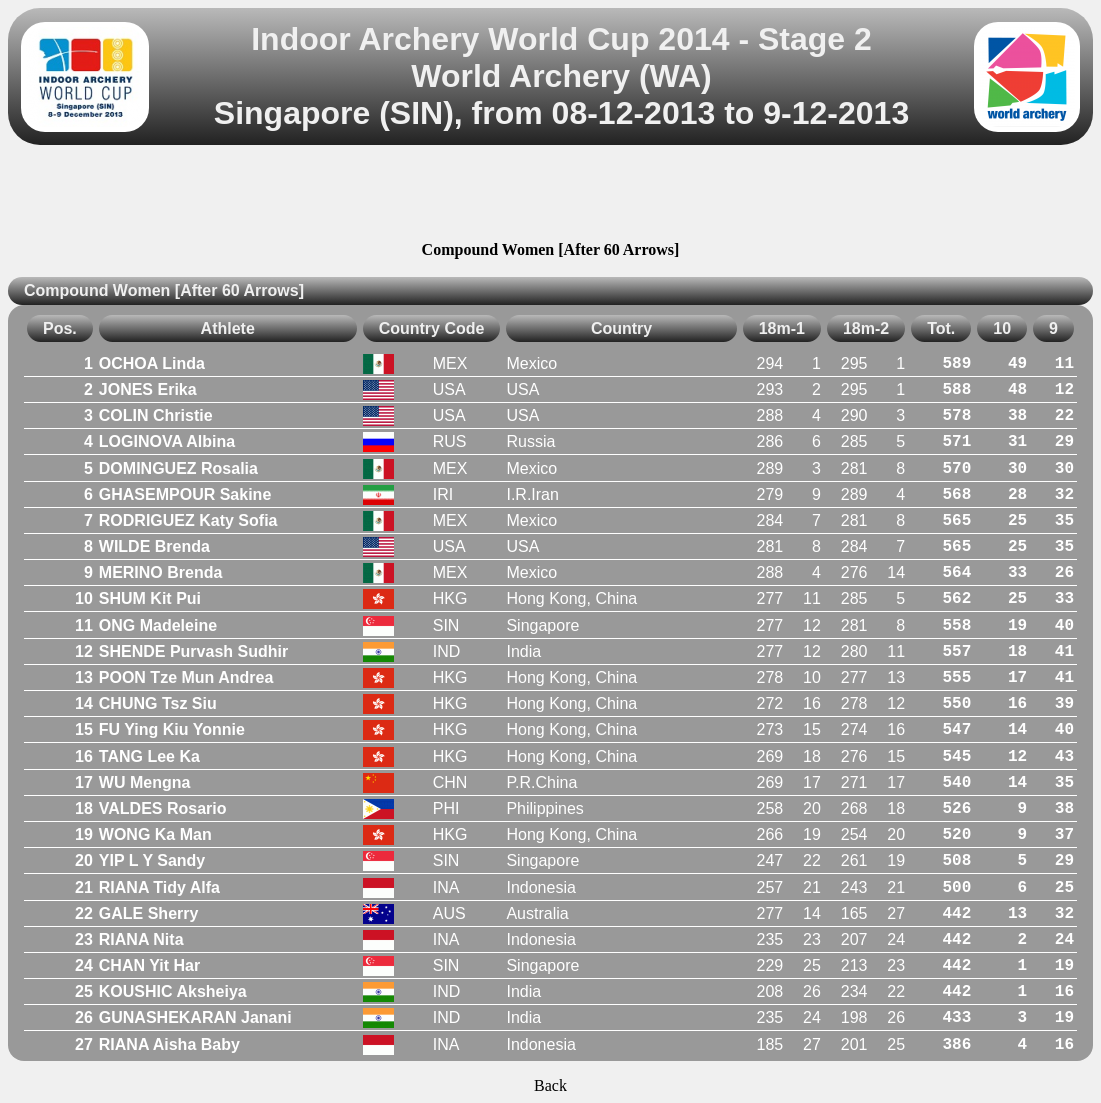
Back (550, 1085)
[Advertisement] (551, 196)
